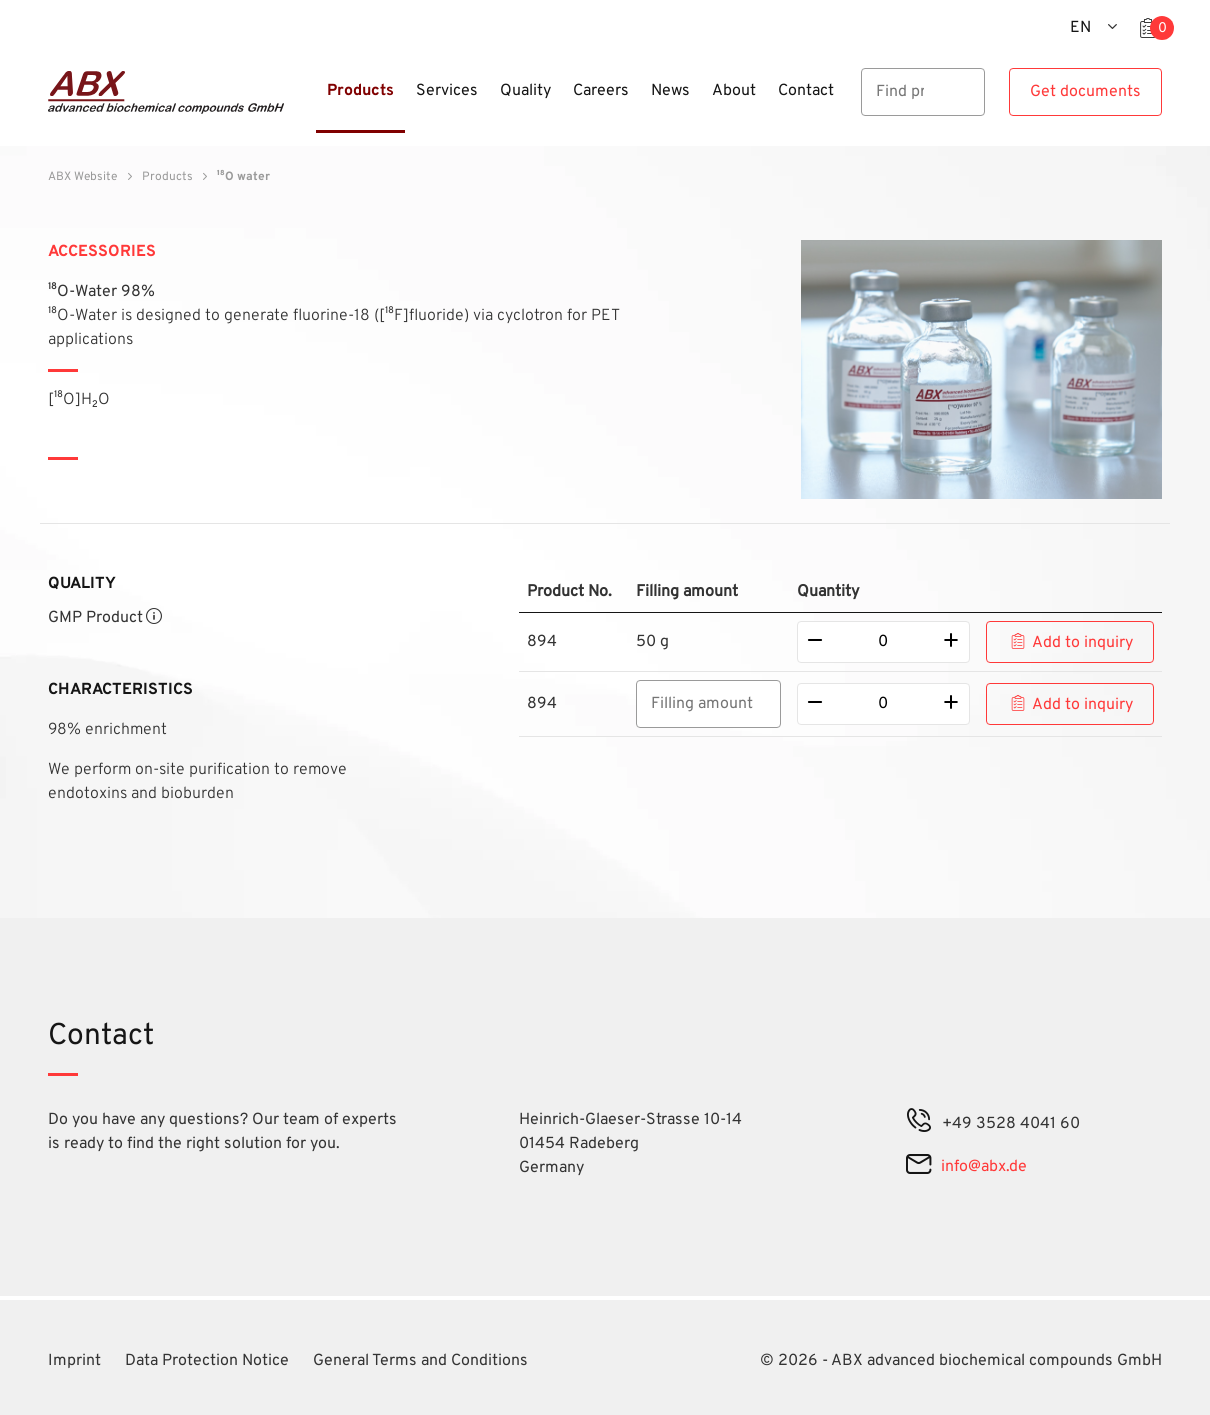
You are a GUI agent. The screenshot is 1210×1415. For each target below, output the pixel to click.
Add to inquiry (1082, 643)
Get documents (1085, 92)
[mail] (918, 1167)
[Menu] (310, 103)
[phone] (919, 1124)
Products (167, 177)
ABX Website (82, 177)
